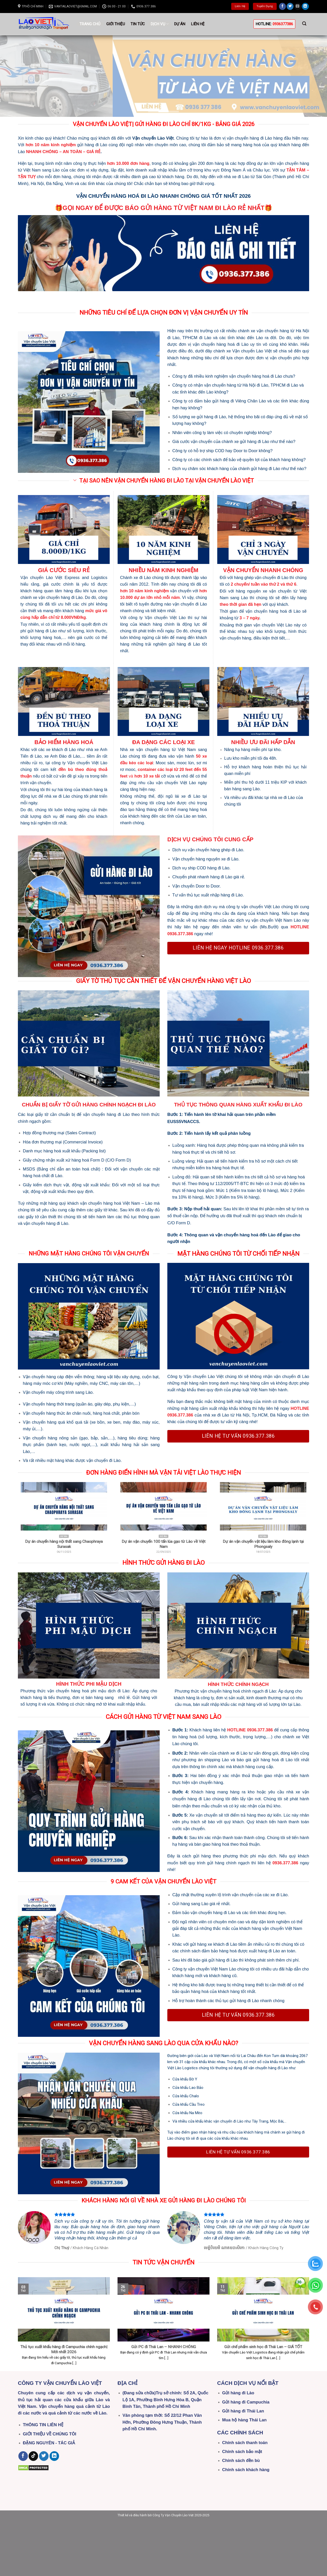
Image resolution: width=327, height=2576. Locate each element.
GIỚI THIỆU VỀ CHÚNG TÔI (49, 2434)
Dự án (179, 24)
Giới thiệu (115, 24)
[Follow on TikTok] (33, 2456)
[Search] (304, 23)
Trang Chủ (89, 24)
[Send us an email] (297, 6)
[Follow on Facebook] (282, 6)
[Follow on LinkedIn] (305, 6)
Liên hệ (198, 24)
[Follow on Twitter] (290, 6)
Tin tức (138, 24)
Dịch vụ (160, 23)
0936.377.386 (285, 1862)
